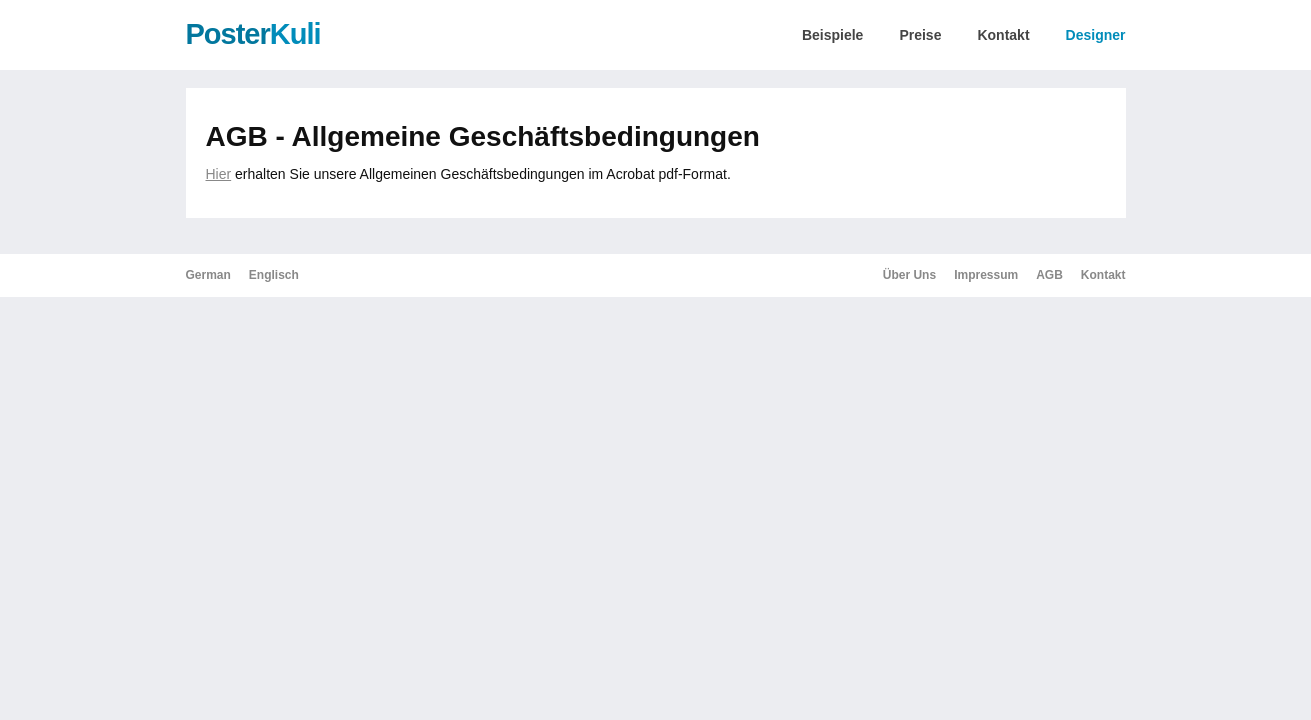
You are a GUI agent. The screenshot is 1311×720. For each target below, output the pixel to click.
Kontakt (1003, 35)
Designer (1096, 35)
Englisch (274, 275)
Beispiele (832, 35)
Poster (253, 34)
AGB (1049, 275)
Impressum (986, 275)
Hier (219, 174)
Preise (920, 35)
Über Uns (909, 275)
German (208, 275)
